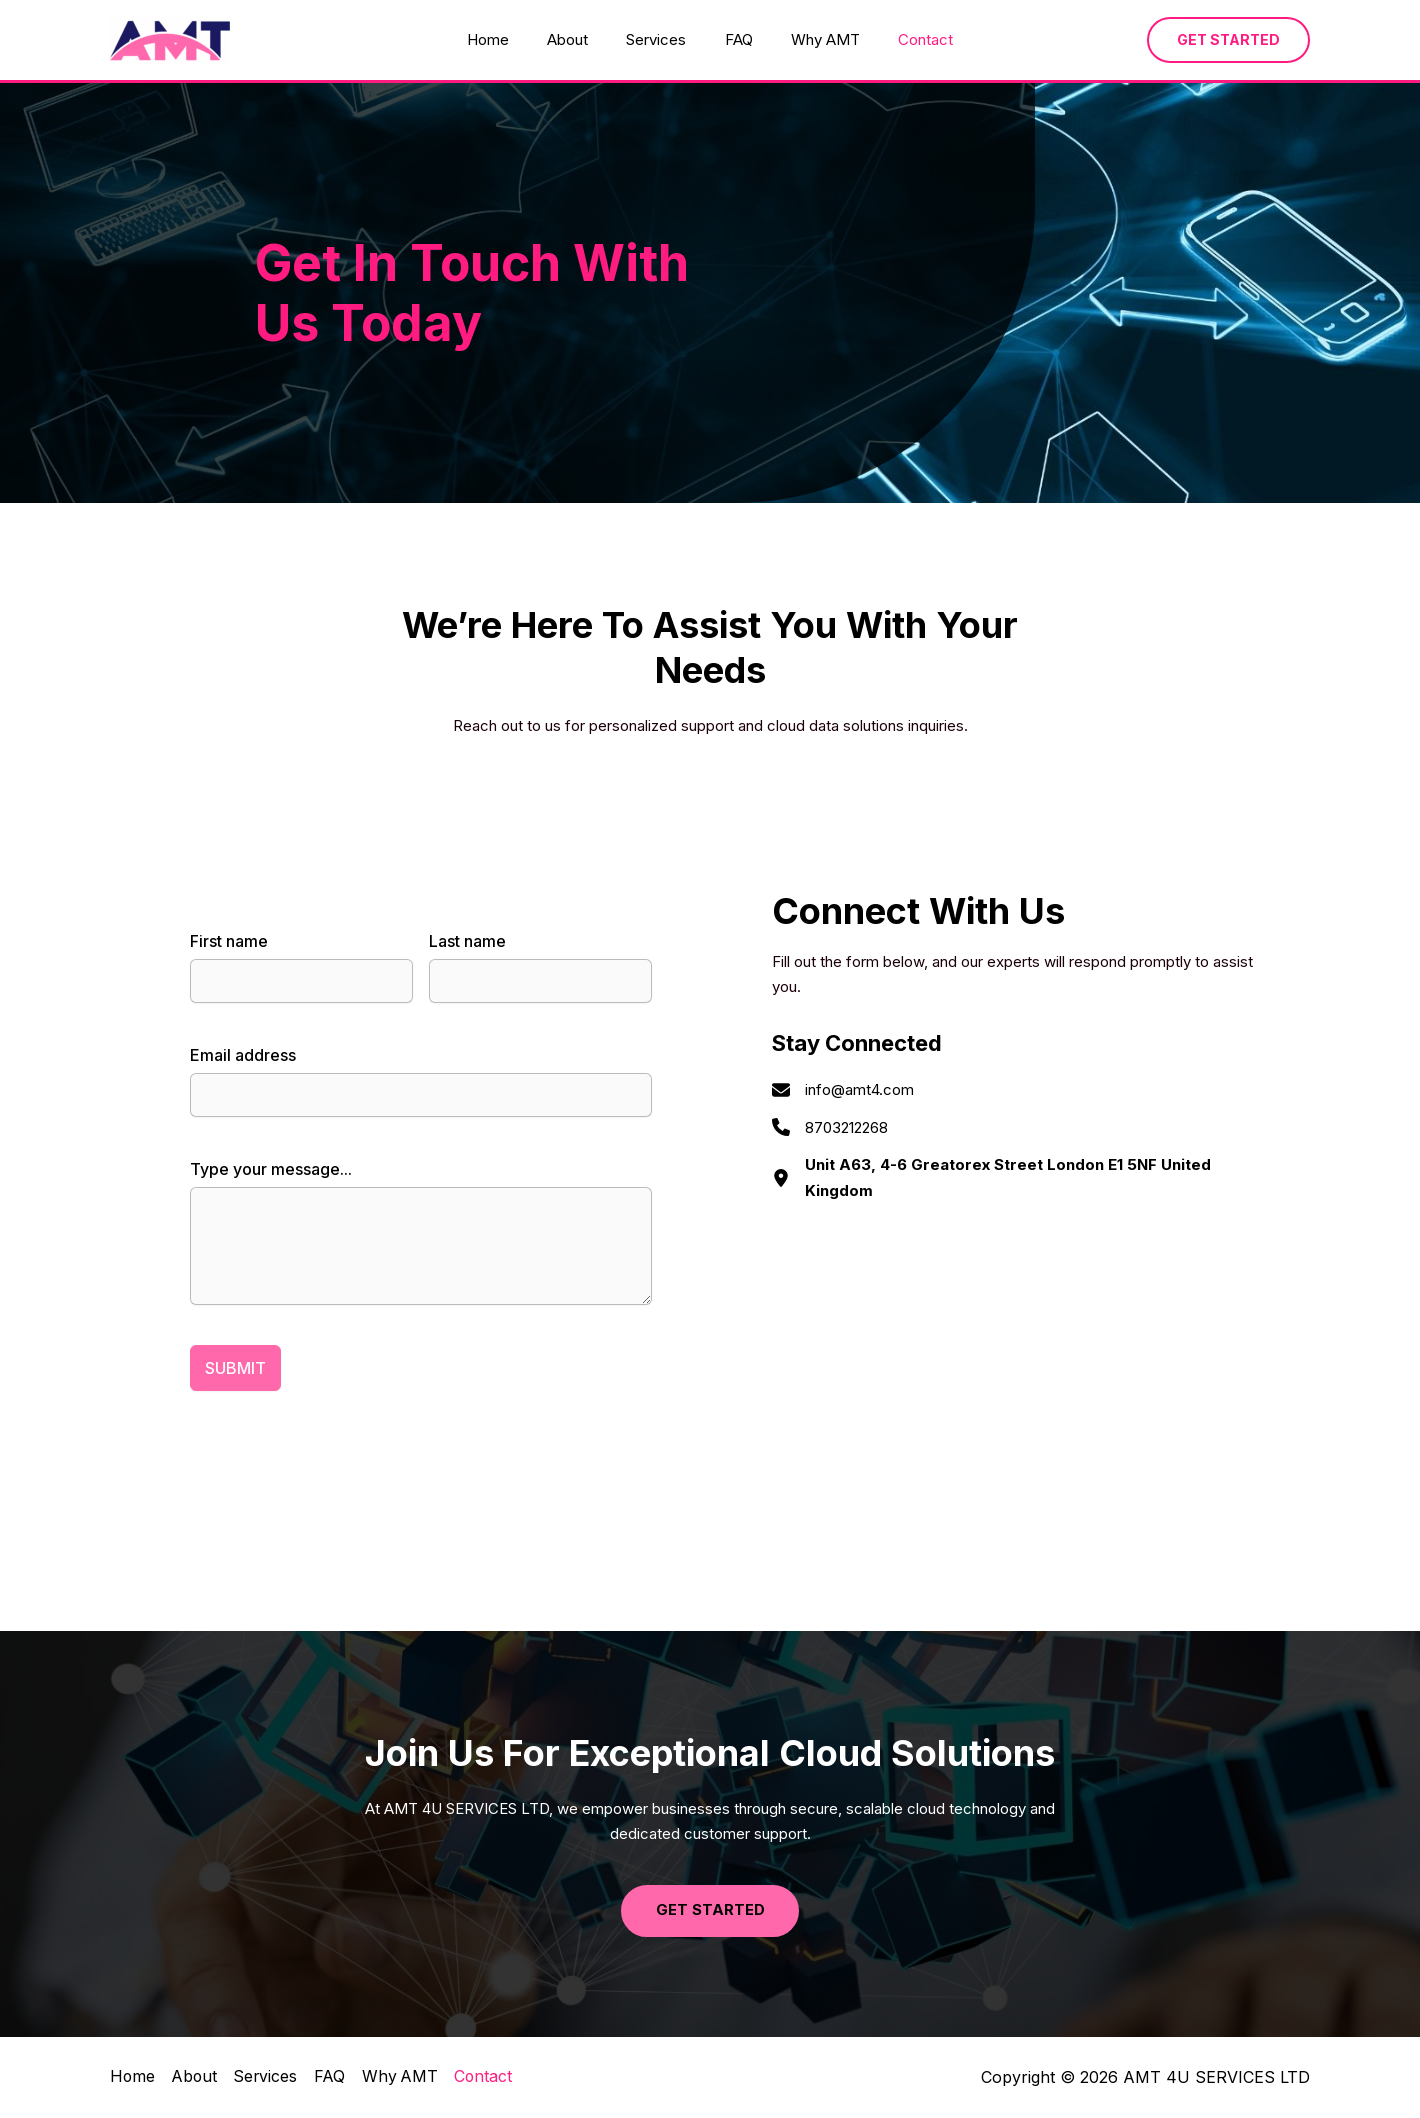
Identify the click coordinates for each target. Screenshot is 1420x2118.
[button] (1228, 40)
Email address (243, 1055)
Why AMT (813, 39)
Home (509, 39)
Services (661, 39)
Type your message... (271, 1169)
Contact (905, 39)
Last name (467, 941)
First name (229, 941)
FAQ (735, 39)
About (580, 39)
